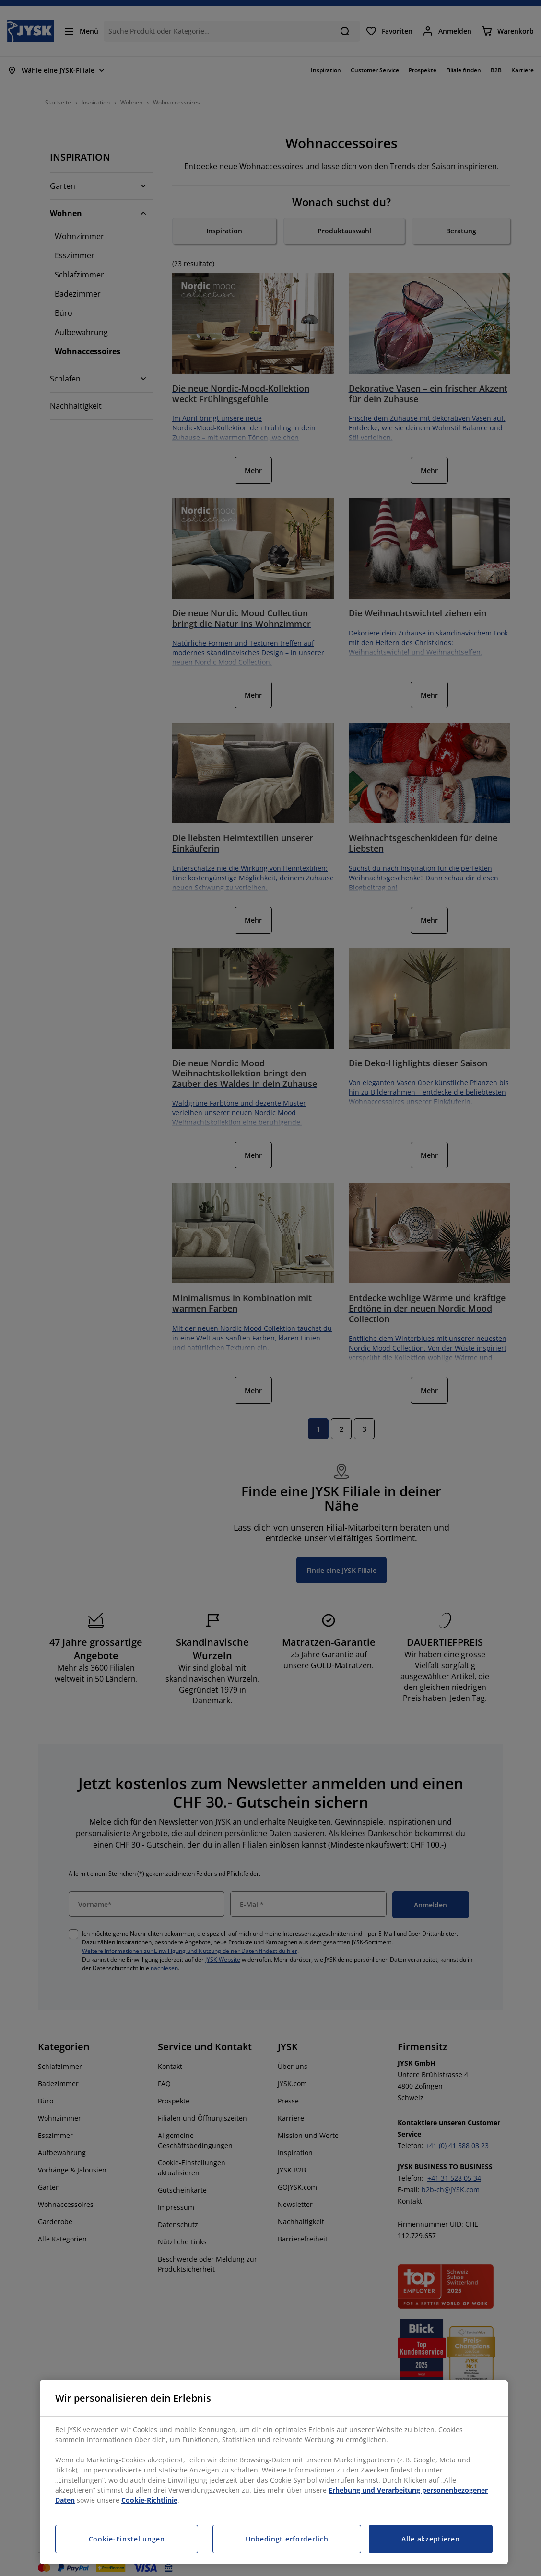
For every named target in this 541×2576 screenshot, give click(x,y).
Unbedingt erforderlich (287, 2538)
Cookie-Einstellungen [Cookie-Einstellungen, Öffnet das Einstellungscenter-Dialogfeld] (127, 2538)
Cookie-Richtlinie (149, 2500)
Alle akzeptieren (430, 2538)
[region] (274, 2472)
